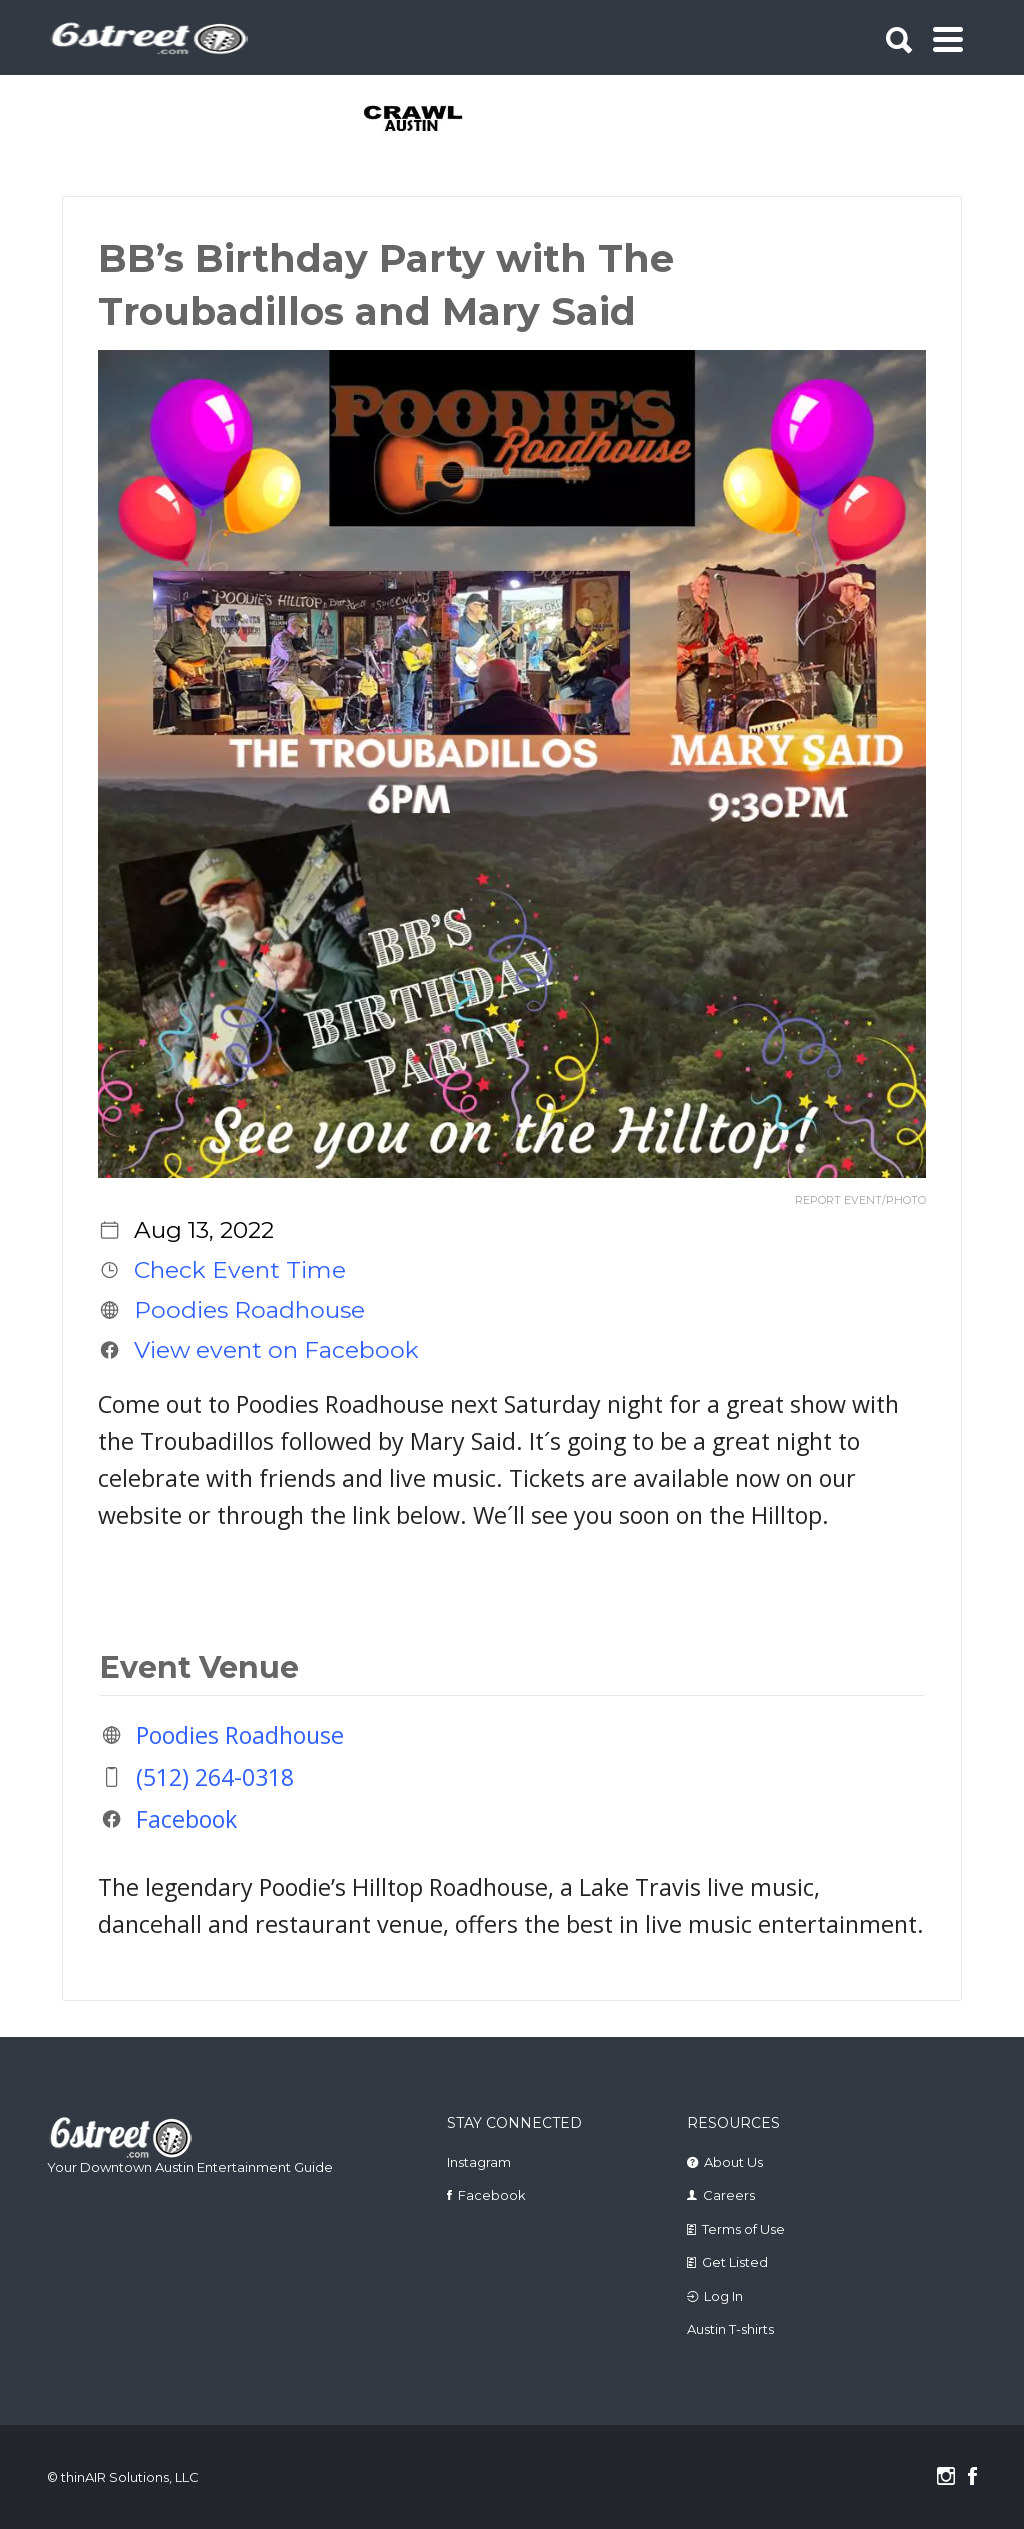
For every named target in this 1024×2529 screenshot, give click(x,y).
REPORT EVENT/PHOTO (860, 1200)
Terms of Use (743, 2229)
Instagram (479, 2162)
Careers (729, 2195)
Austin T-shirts (730, 2329)
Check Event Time (240, 1270)
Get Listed (735, 2262)
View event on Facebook (276, 1350)
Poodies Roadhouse (249, 1310)
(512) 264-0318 (215, 1777)
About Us (733, 2162)
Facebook (186, 1819)
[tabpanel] (414, 120)
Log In (723, 2296)
